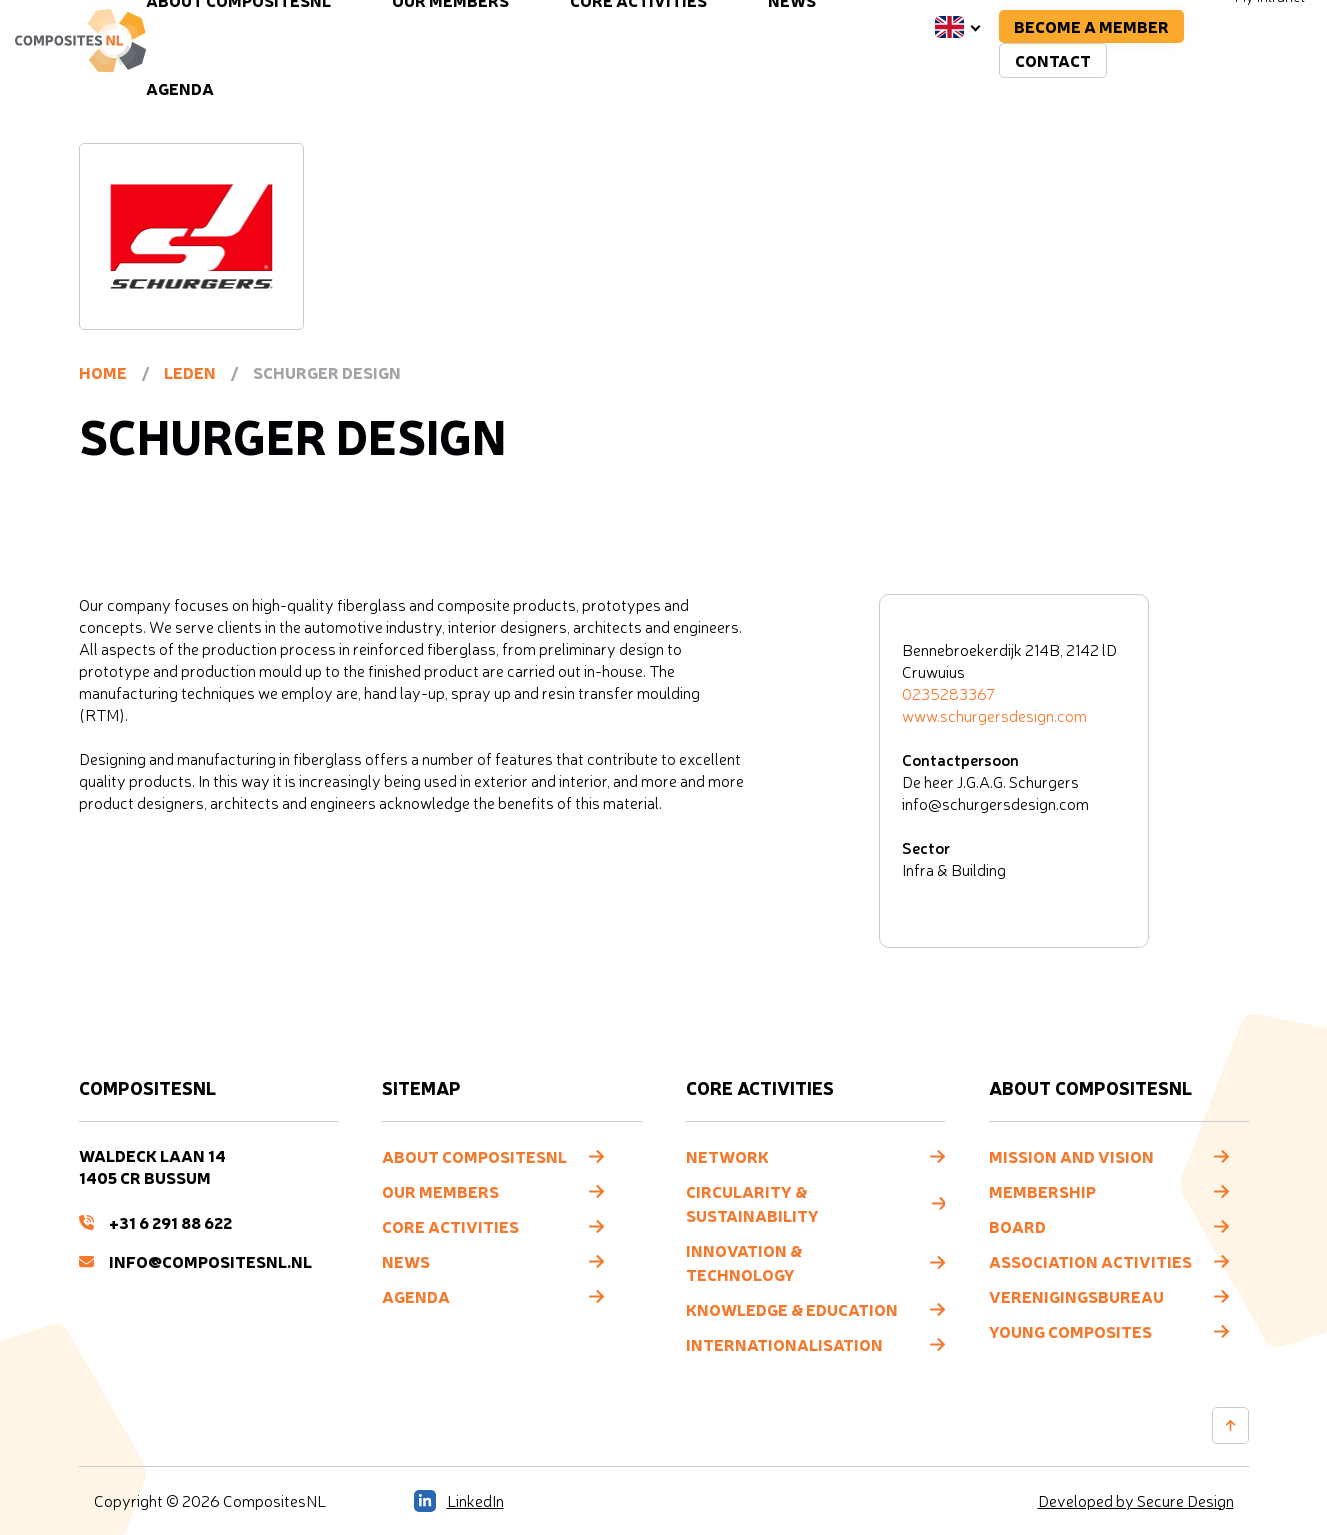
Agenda (180, 88)
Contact (1053, 60)
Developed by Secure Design (1136, 1501)
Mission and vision (1071, 1156)
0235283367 (948, 694)
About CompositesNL (474, 1156)
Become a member (1091, 26)
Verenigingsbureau (1076, 1296)
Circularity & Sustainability (752, 1203)
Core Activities (450, 1226)
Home (103, 372)
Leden (190, 372)
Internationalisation (784, 1344)
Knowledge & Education (792, 1309)
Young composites (1070, 1331)
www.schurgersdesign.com (994, 716)
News (406, 1261)
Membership (1042, 1191)
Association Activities (1090, 1261)
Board (1017, 1226)
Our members (440, 1191)
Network (727, 1156)
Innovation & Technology (744, 1262)
